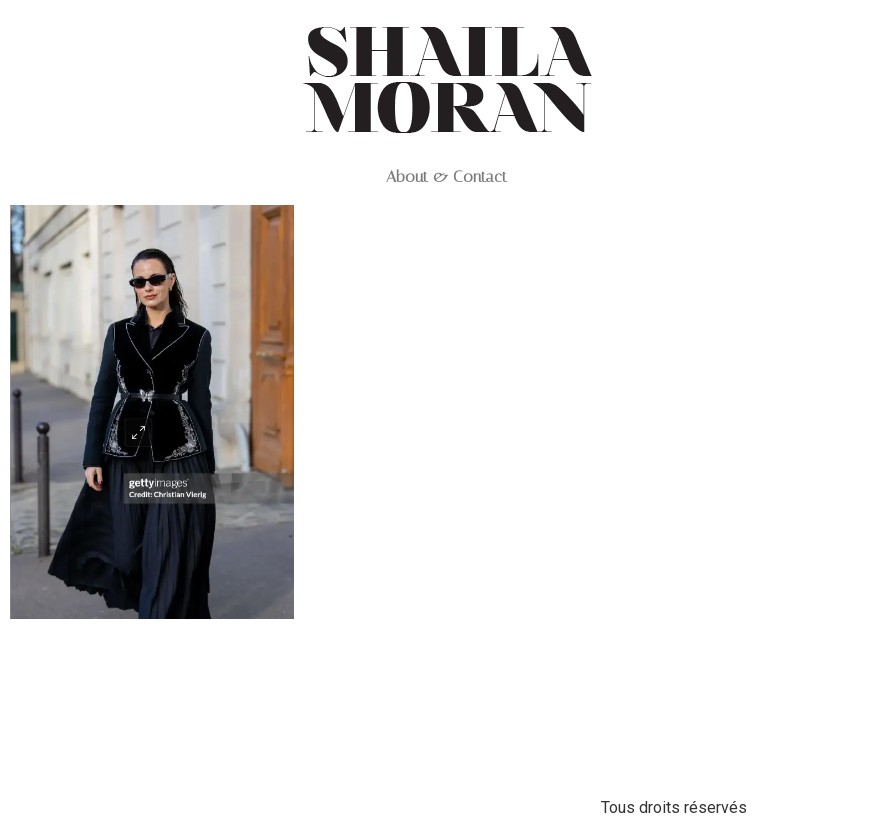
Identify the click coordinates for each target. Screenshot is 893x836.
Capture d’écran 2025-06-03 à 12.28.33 (152, 686)
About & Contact (446, 177)
